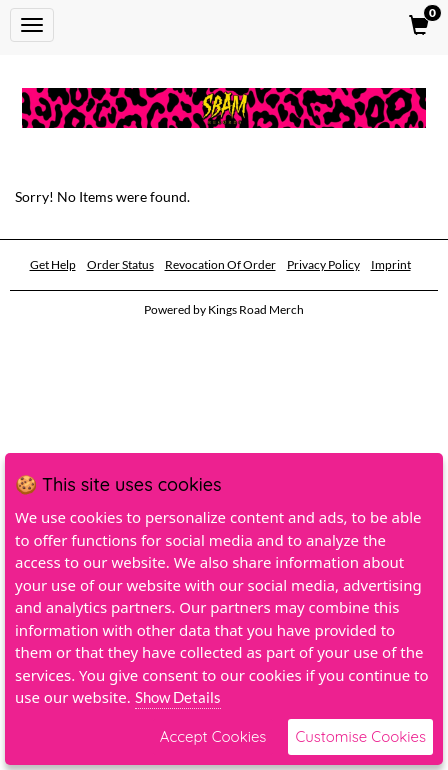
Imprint (391, 264)
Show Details (178, 697)
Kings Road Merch (256, 309)
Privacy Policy (323, 264)
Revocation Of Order (220, 264)
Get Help (53, 264)
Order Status (120, 264)
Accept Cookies (213, 736)
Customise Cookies (360, 736)
